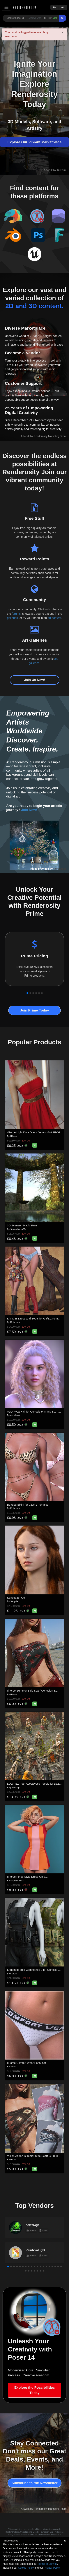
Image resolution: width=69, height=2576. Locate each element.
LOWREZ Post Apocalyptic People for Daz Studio (37, 1783)
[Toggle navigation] (6, 7)
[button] (27, 993)
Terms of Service (47, 2563)
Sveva (13, 2066)
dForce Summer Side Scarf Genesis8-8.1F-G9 (35, 1690)
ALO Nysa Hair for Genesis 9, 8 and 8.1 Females (37, 1411)
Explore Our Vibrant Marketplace (34, 142)
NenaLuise (59, 868)
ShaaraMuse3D (18, 1229)
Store (43, 2230)
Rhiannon (15, 1322)
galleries (12, 617)
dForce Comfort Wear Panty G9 (26, 2062)
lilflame (13, 1136)
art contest (54, 617)
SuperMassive (17, 1880)
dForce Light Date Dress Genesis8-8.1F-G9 (34, 1132)
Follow (31, 2230)
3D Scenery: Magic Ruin (22, 1225)
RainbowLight (35, 2250)
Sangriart (14, 1601)
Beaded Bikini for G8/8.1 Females (27, 1504)
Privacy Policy (52, 2567)
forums (16, 613)
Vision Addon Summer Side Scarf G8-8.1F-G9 (35, 2155)
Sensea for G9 (16, 1597)
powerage (15, 1787)
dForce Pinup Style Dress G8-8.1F (28, 1876)
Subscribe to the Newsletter (34, 2483)
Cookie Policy (26, 2567)
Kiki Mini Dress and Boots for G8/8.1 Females (35, 1318)
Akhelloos (15, 1415)
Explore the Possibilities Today (34, 2390)
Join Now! (29, 810)
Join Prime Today (34, 1010)
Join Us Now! (34, 680)
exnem (13, 1973)
